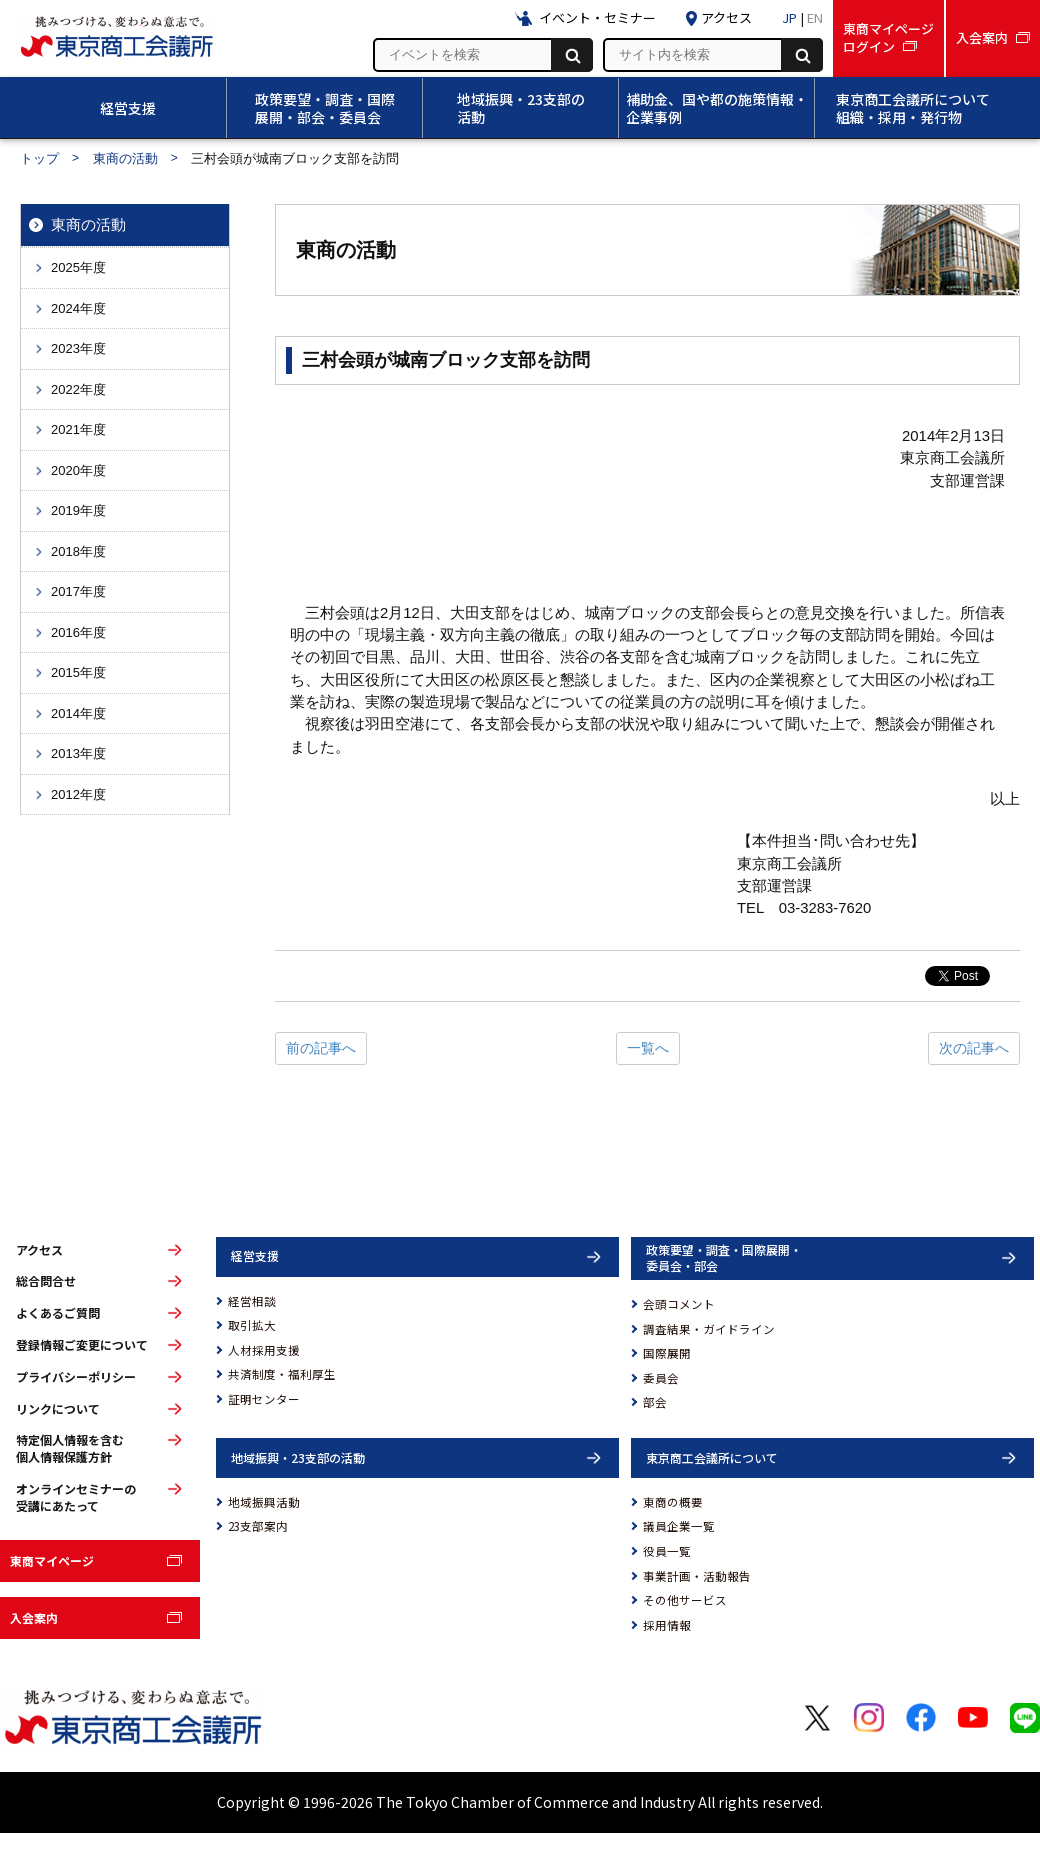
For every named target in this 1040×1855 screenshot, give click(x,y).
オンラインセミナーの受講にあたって (76, 1497)
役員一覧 (667, 1551)
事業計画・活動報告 (697, 1576)
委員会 (661, 1378)
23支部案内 (258, 1526)
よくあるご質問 (58, 1313)
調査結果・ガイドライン (709, 1329)
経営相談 (252, 1301)
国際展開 (667, 1353)
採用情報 (667, 1625)
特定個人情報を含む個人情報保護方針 (70, 1448)
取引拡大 (252, 1325)
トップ (39, 158)
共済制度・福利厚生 (282, 1374)
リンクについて (58, 1409)
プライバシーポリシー (76, 1377)
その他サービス (685, 1600)
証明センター (264, 1399)
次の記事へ (974, 1048)
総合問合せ (46, 1281)
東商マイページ (52, 1560)
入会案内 (34, 1617)
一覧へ (648, 1048)
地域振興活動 (264, 1502)
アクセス (39, 1250)
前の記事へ (321, 1048)
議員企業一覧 (679, 1526)
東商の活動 (125, 158)
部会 (655, 1402)
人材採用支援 (264, 1350)
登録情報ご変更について (82, 1345)
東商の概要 (673, 1502)
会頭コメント (679, 1304)
